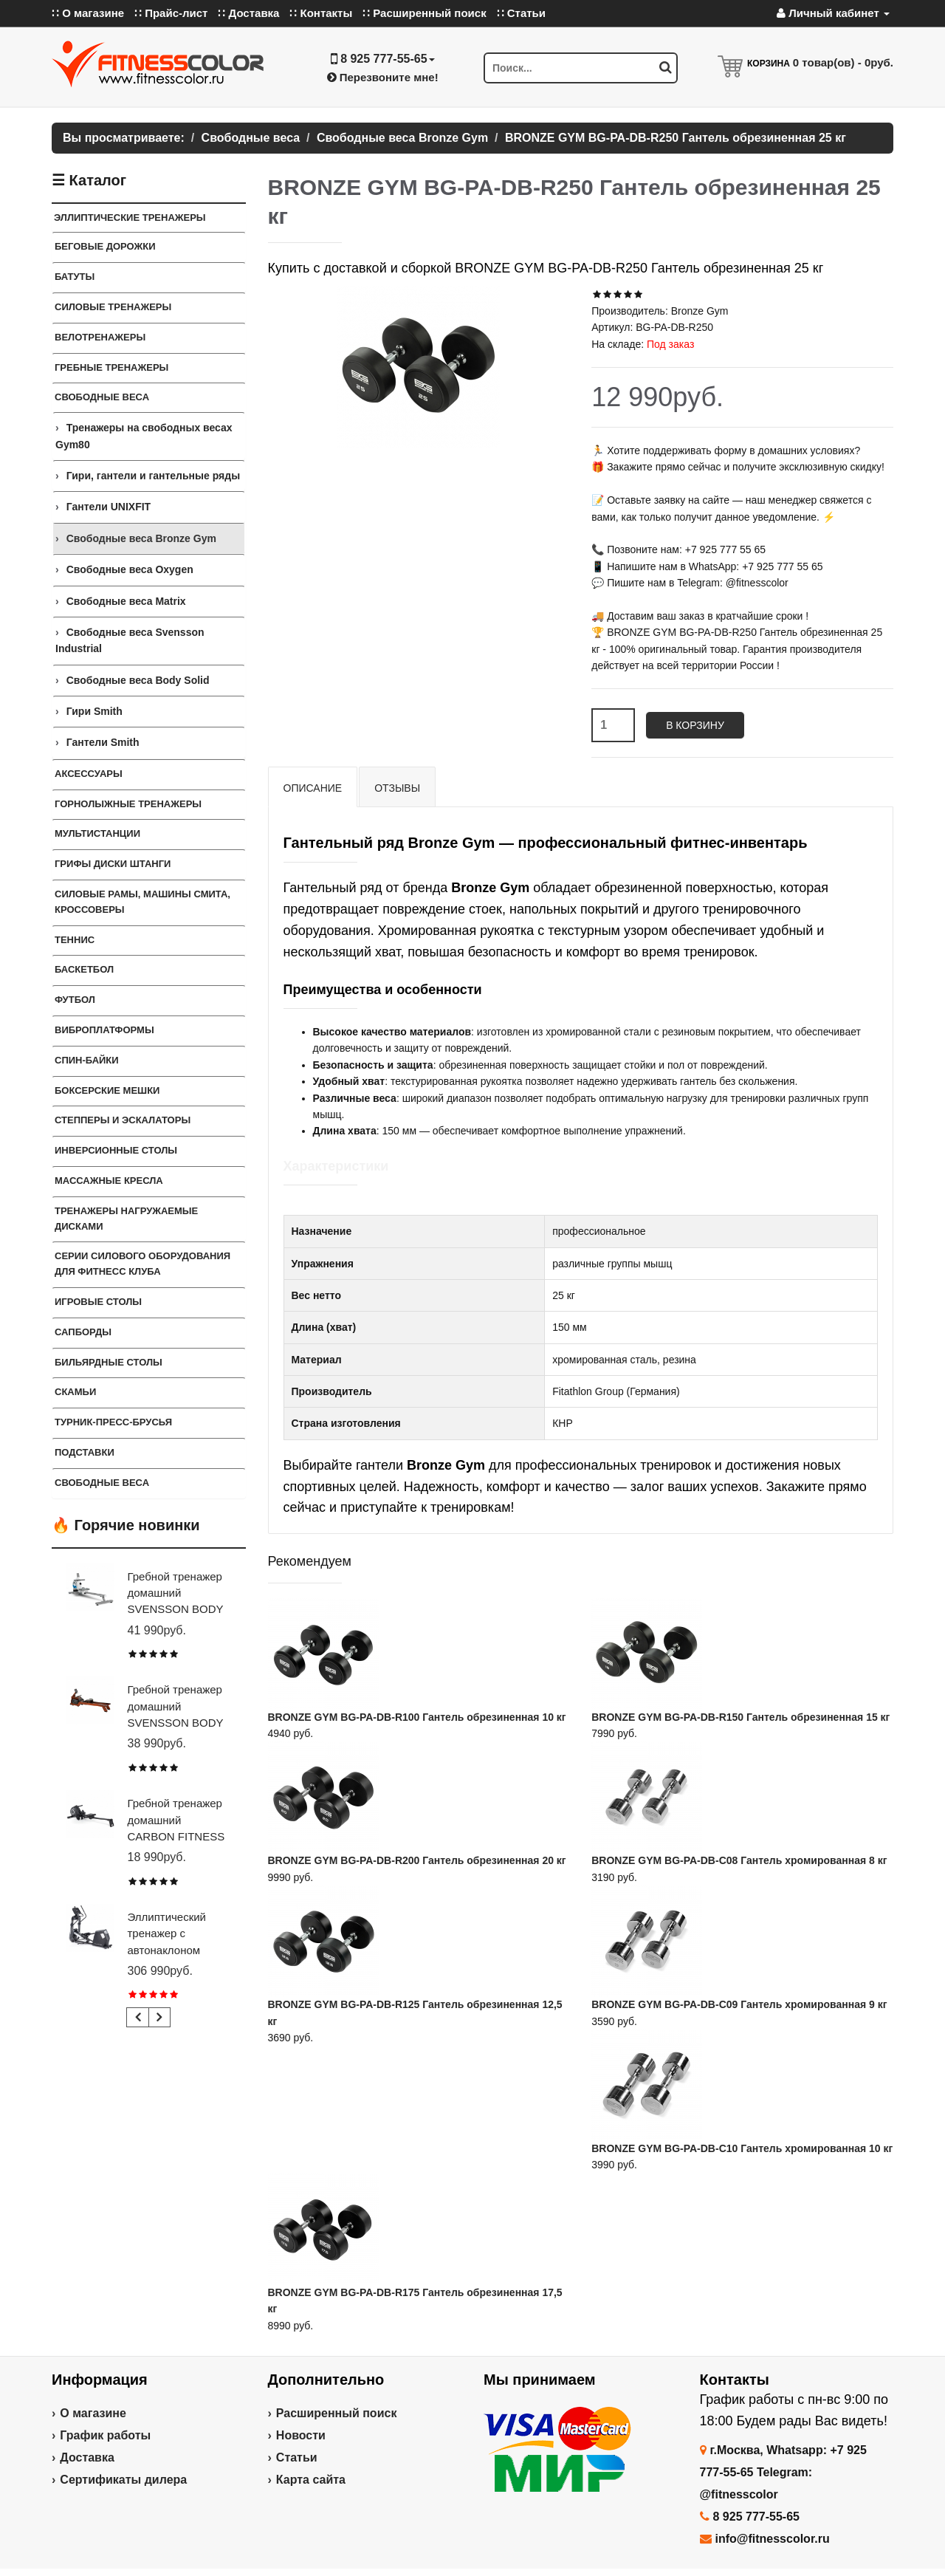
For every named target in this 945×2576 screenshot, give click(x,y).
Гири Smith (94, 711)
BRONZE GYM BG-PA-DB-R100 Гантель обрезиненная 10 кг (417, 1717)
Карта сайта (311, 2479)
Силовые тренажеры (113, 306)
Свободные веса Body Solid (138, 680)
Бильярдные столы (108, 1362)
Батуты (74, 276)
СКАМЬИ (75, 1391)
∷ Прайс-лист (170, 13)
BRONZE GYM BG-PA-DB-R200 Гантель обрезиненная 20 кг (417, 1860)
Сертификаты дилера (123, 2479)
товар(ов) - (843, 62)
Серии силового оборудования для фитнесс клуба (142, 1263)
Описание (313, 788)
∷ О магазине (88, 13)
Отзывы (397, 788)
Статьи (296, 2457)
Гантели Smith (103, 742)
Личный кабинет (833, 13)
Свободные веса (102, 396)
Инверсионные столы (116, 1150)
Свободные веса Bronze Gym (141, 538)
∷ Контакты (320, 13)
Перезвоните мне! (383, 77)
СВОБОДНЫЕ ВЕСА (102, 1482)
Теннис (74, 939)
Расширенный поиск (336, 2413)
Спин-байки (87, 1060)
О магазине (93, 2413)
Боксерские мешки (107, 1090)
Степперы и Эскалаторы (122, 1120)
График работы (105, 2435)
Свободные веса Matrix (126, 601)
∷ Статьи (521, 13)
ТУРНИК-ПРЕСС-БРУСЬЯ (113, 1422)
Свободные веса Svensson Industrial (130, 640)
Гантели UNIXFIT (108, 507)
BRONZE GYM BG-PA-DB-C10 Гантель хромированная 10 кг (742, 2148)
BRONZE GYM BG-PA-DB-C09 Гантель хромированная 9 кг (739, 2004)
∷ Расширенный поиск (424, 13)
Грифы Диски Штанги (113, 863)
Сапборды (83, 1331)
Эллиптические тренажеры (130, 217)
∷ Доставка (248, 13)
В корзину (695, 725)
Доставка (87, 2457)
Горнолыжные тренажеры (128, 803)
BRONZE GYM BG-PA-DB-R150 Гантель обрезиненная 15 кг (740, 1717)
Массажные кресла (109, 1180)
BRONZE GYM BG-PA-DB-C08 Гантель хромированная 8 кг (739, 1860)
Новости (301, 2435)
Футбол (75, 999)
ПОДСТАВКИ (84, 1452)
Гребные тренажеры (111, 367)
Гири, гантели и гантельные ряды (153, 476)
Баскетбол (84, 969)
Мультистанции (97, 833)
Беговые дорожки (105, 246)
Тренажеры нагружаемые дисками (126, 1218)
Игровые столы (98, 1301)
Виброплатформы (104, 1029)
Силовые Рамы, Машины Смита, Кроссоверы (142, 901)
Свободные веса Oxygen (129, 569)
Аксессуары (89, 773)
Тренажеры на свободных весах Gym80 (144, 436)
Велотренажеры (100, 337)
